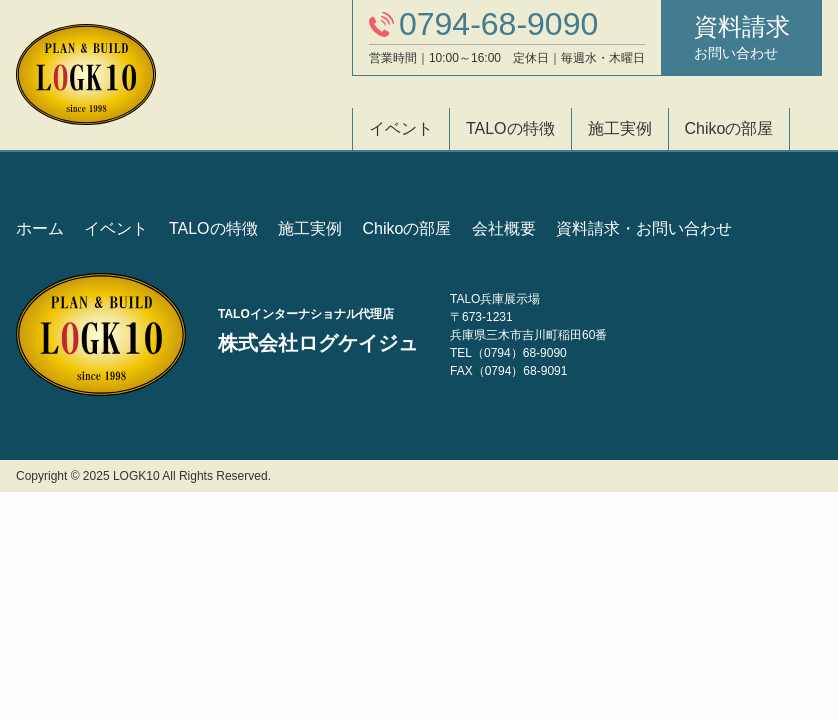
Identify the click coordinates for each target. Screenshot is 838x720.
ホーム (40, 228)
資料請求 (742, 38)
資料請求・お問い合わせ (644, 228)
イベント (401, 128)
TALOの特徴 (510, 128)
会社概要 (504, 228)
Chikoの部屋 (729, 128)
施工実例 (620, 128)
